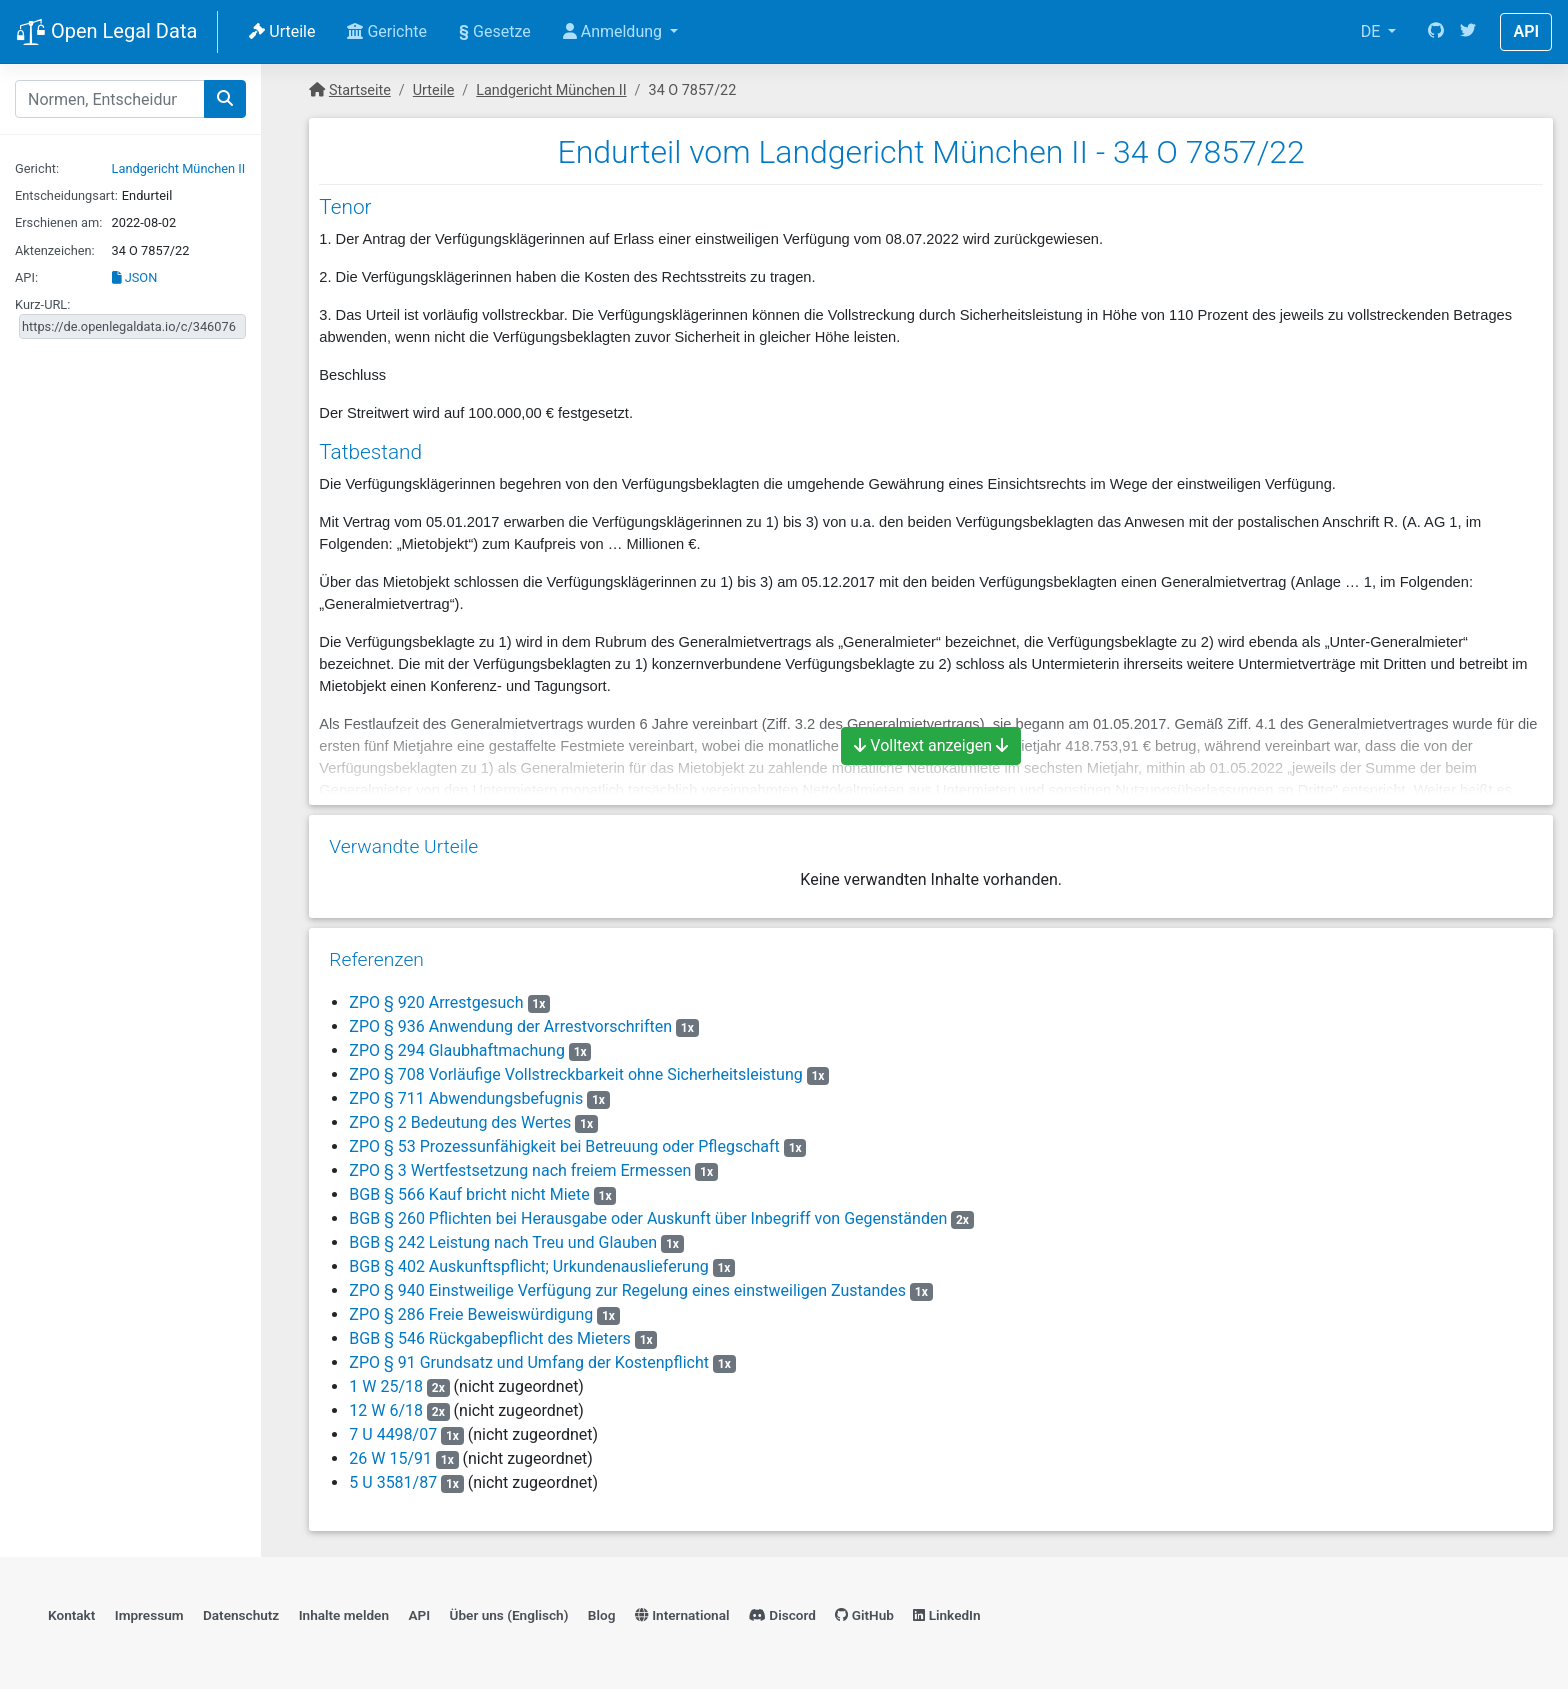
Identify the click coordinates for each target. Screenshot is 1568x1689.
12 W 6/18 (386, 1410)
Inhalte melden (344, 1615)
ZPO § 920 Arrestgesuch (436, 1002)
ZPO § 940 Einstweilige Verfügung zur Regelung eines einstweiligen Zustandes (627, 1290)
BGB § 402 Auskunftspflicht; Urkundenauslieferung (528, 1266)
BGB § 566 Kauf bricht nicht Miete (469, 1194)
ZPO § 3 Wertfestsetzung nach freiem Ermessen (520, 1170)
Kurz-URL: (42, 304)
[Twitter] (1468, 32)
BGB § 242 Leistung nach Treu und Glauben (503, 1242)
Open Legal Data (106, 33)
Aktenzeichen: (55, 250)
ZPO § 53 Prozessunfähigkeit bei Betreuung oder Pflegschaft (564, 1146)
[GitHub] (1436, 32)
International (682, 1615)
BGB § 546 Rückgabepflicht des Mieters (490, 1338)
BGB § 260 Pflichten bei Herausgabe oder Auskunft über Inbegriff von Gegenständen (648, 1218)
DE (1373, 31)
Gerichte (387, 31)
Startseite (360, 90)
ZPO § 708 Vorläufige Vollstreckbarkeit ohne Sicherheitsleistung (575, 1074)
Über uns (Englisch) (509, 1615)
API (1526, 31)
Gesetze (495, 31)
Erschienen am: (58, 222)
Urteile (282, 31)
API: (26, 277)
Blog (602, 1615)
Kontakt (71, 1615)
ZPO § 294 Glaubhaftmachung (457, 1050)
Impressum (149, 1615)
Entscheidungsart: (66, 195)
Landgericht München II (179, 168)
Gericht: (37, 168)
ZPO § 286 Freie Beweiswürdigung (471, 1314)
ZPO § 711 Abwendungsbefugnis (466, 1098)
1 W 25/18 (386, 1386)
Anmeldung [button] (614, 31)
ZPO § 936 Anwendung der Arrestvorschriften (510, 1026)
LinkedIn (946, 1615)
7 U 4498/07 (393, 1434)
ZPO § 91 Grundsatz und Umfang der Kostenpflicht (529, 1362)
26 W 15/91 (390, 1458)
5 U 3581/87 (393, 1482)
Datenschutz (241, 1615)
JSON (135, 277)
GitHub (864, 1615)
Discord (782, 1615)
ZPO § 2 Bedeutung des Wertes (460, 1122)
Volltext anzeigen (931, 745)
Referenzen (376, 959)
